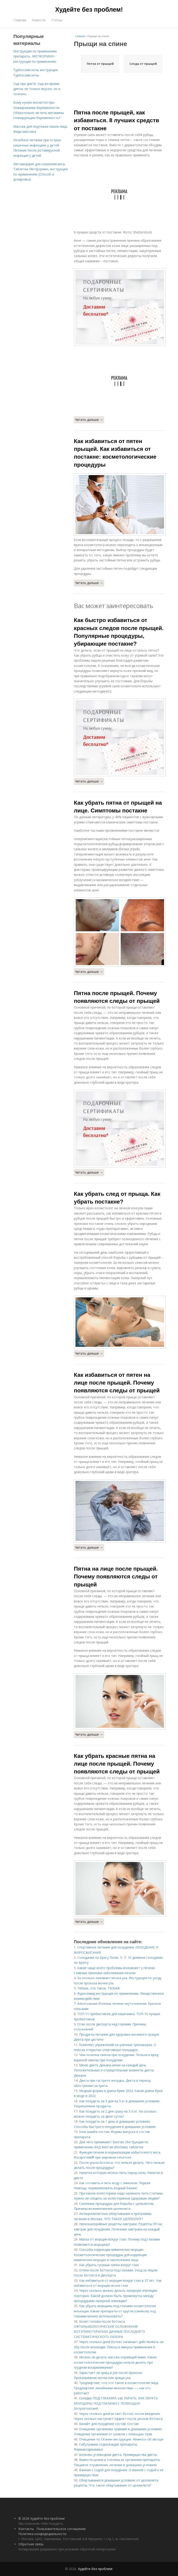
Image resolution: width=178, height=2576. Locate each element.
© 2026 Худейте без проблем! (41, 2518)
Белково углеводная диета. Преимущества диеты (118, 2454)
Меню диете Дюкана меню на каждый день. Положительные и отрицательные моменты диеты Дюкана (114, 2070)
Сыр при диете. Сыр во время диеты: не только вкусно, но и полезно (36, 88)
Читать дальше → (89, 419)
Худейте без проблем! (89, 9)
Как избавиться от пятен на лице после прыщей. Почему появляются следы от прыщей (117, 1383)
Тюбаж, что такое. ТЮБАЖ (98, 1988)
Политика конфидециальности (42, 2534)
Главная (19, 20)
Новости (38, 20)
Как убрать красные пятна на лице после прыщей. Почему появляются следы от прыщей (117, 1764)
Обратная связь (31, 2544)
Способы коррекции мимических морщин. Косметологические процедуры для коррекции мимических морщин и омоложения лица (110, 2254)
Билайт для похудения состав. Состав (109, 2424)
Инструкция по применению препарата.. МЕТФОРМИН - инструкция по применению (35, 56)
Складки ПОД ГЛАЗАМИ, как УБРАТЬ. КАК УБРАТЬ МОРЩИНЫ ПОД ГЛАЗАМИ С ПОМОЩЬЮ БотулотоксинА (116, 2403)
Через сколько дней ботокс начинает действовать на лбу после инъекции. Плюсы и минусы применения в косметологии (119, 2347)
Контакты (26, 2529)
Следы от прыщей (143, 64)
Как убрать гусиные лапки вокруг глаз (109, 2265)
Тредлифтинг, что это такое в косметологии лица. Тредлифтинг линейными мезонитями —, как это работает (116, 2388)
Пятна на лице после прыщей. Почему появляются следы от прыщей (116, 1577)
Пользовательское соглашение (61, 2529)
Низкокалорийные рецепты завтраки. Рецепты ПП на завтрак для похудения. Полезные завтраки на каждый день (118, 2229)
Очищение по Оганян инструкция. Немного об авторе (121, 2439)
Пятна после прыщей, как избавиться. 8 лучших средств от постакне (116, 120)
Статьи (56, 20)
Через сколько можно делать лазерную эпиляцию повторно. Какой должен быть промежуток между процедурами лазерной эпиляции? (115, 2295)
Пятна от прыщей (100, 64)
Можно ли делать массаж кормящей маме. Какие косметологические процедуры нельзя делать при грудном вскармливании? (115, 2362)
